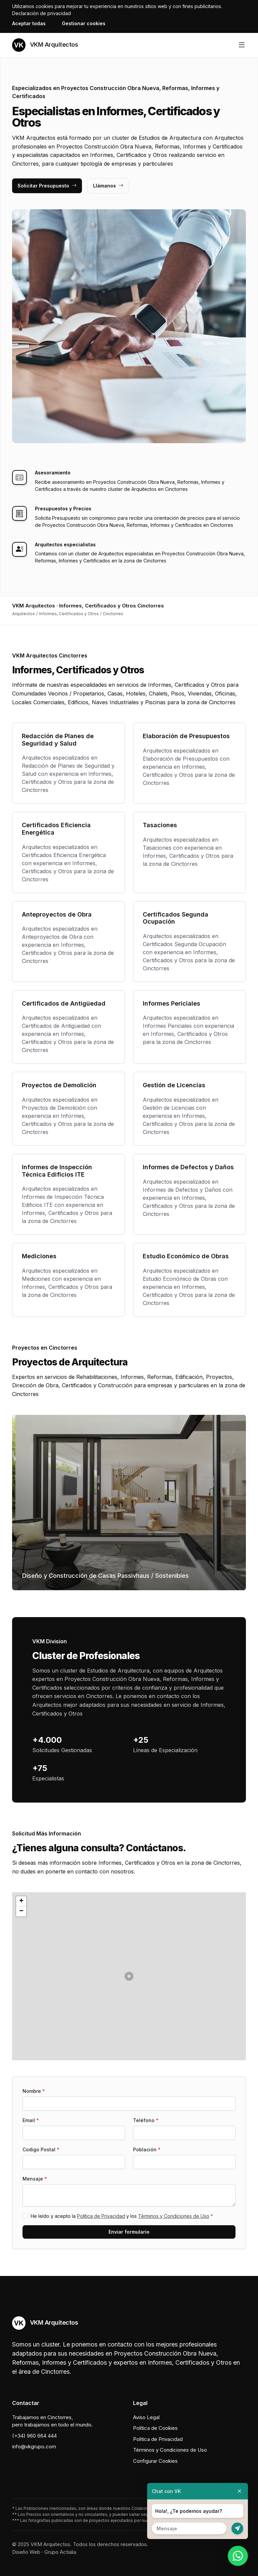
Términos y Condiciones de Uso (173, 2216)
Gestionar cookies (83, 23)
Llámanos (108, 185)
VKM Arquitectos (45, 45)
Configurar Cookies (155, 2461)
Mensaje (35, 2179)
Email (31, 2120)
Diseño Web (26, 2552)
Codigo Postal (41, 2149)
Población (147, 2149)
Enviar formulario (129, 2232)
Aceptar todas (29, 23)
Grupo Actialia (60, 2552)
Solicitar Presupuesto (47, 185)
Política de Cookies (155, 2428)
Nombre (34, 2091)
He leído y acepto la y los (122, 2216)
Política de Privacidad (101, 2216)
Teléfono (146, 2120)
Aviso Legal (146, 2417)
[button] (129, 1976)
